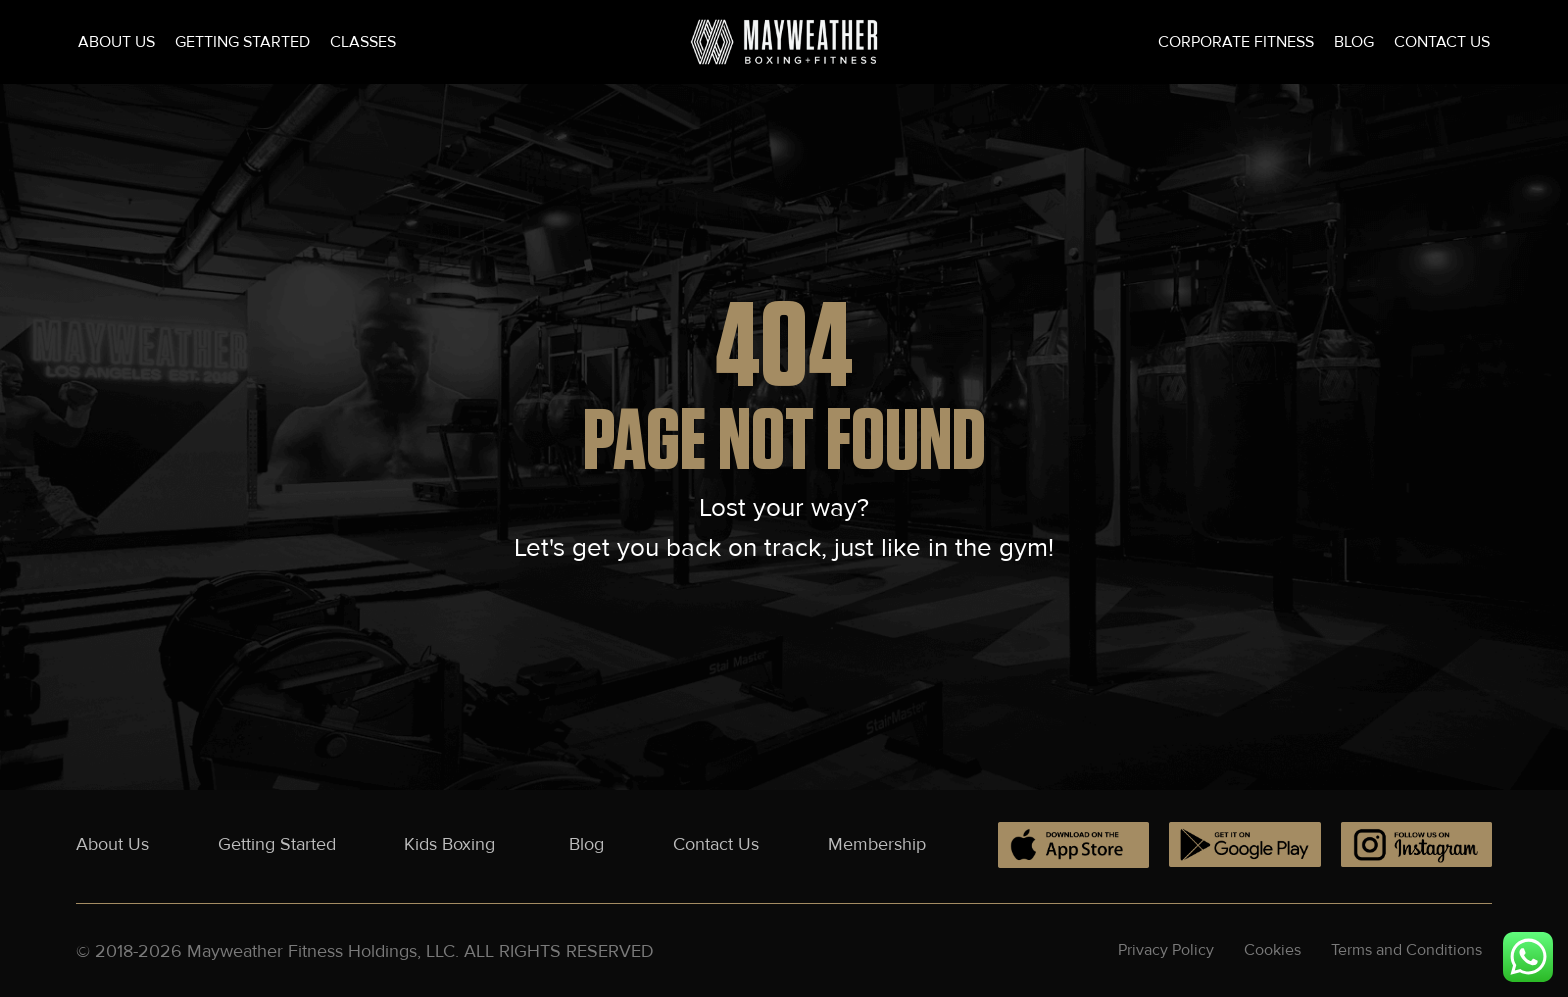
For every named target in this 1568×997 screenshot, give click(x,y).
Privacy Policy (1166, 950)
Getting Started (242, 42)
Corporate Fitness (1236, 42)
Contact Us (1442, 42)
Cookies (1272, 950)
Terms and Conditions (1406, 950)
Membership (877, 844)
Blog (1354, 42)
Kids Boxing (452, 844)
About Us (116, 42)
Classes (363, 42)
